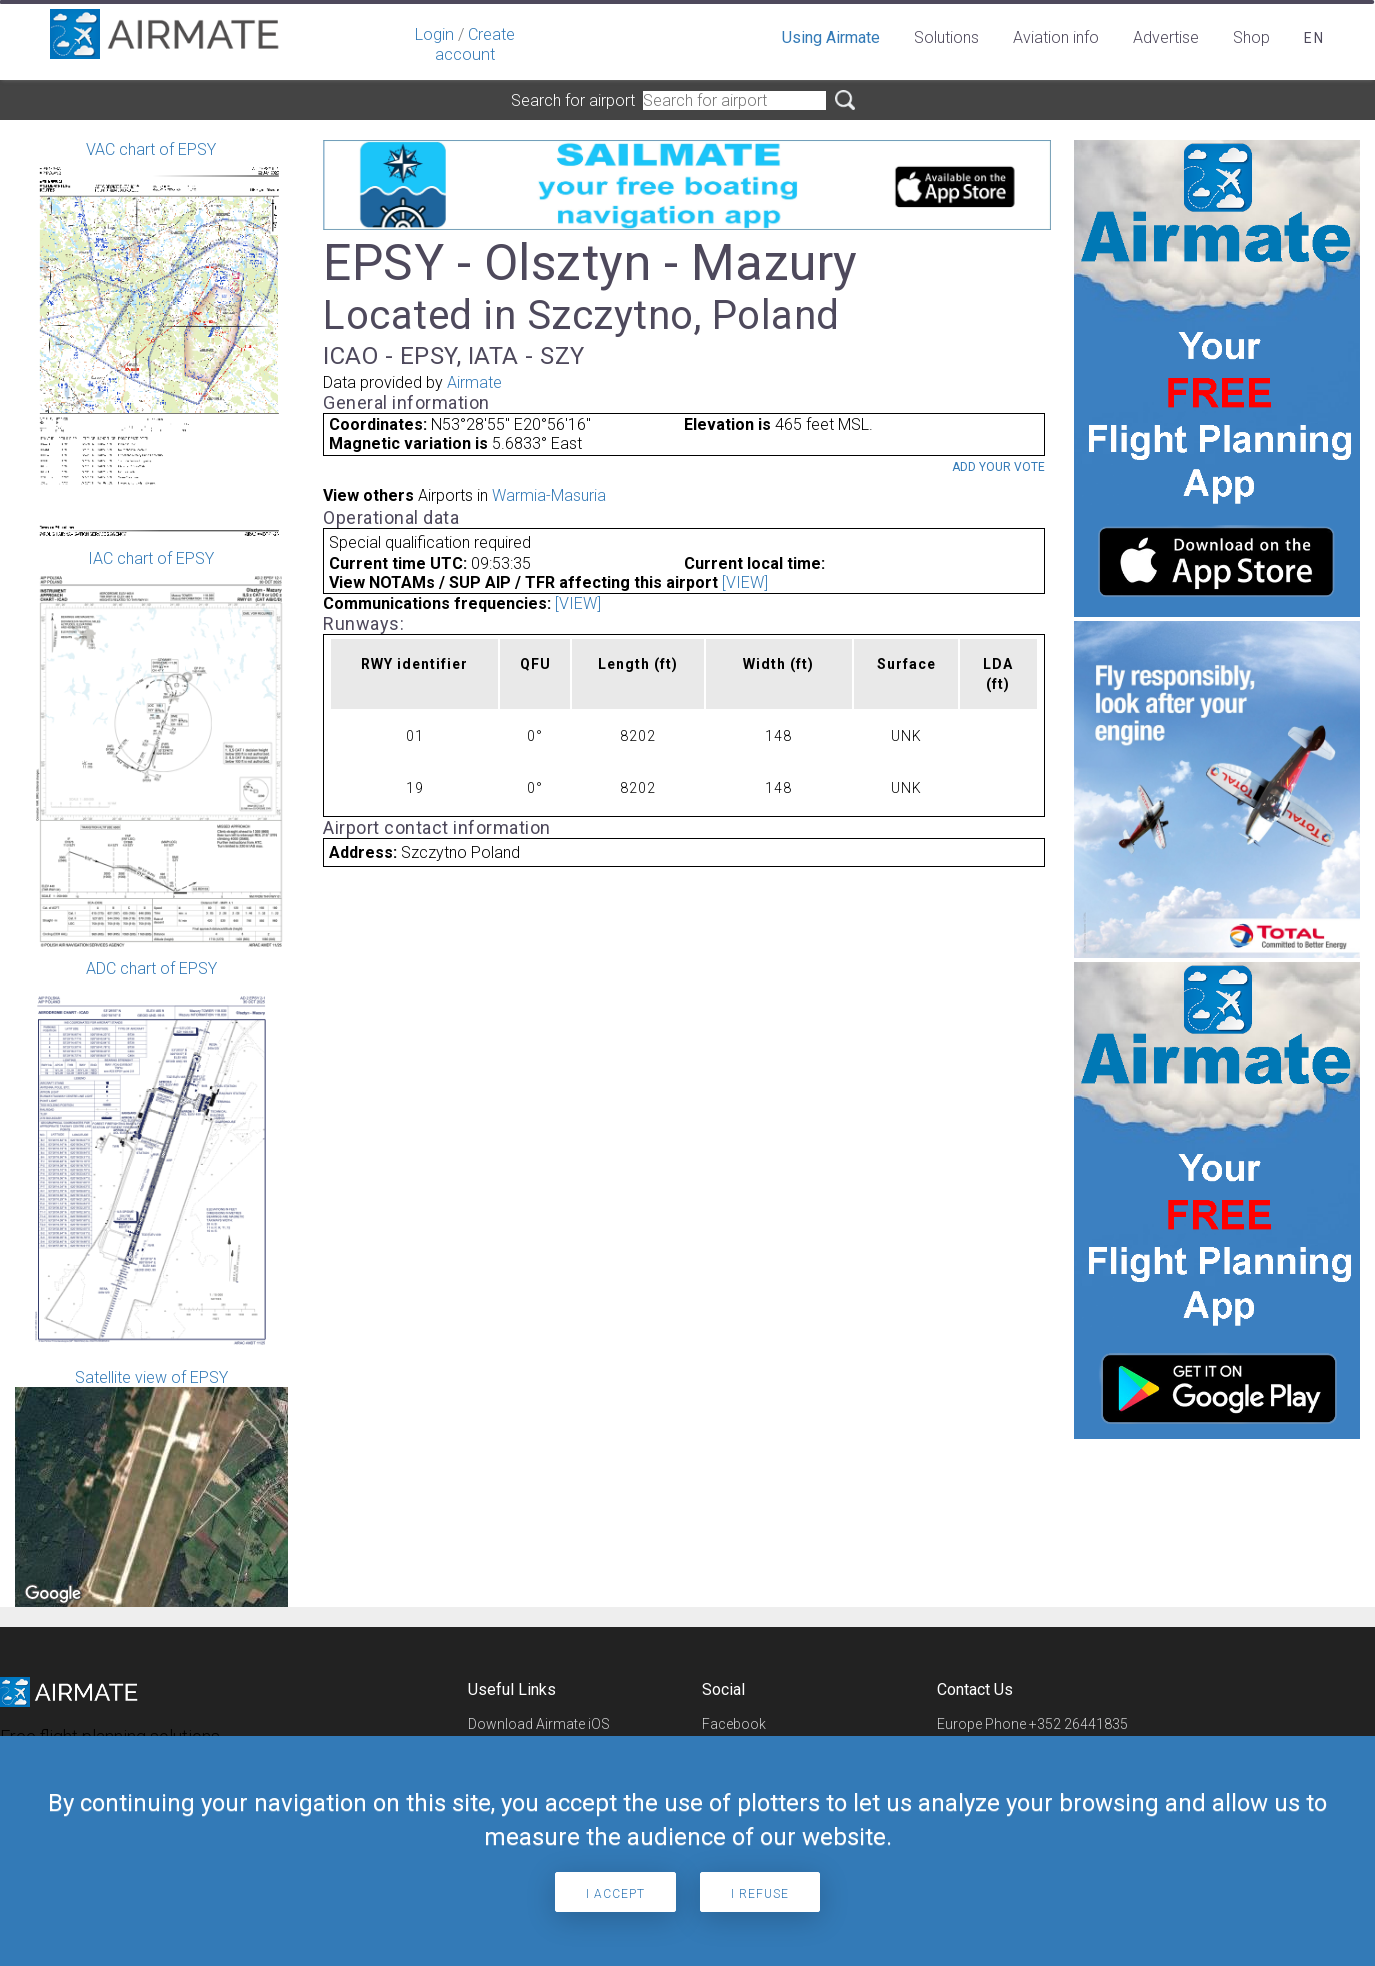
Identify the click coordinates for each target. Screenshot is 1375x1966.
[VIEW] (745, 582)
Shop (1251, 37)
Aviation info (1056, 37)
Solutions (946, 37)
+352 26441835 (1078, 1724)
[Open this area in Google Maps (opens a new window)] (53, 1594)
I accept (615, 1894)
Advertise (1166, 37)
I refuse (760, 1894)
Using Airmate (831, 37)
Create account (475, 44)
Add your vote (998, 467)
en (1314, 38)
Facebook (734, 1724)
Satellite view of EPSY (151, 1487)
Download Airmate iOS (539, 1724)
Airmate (474, 382)
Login (434, 34)
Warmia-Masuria (549, 495)
